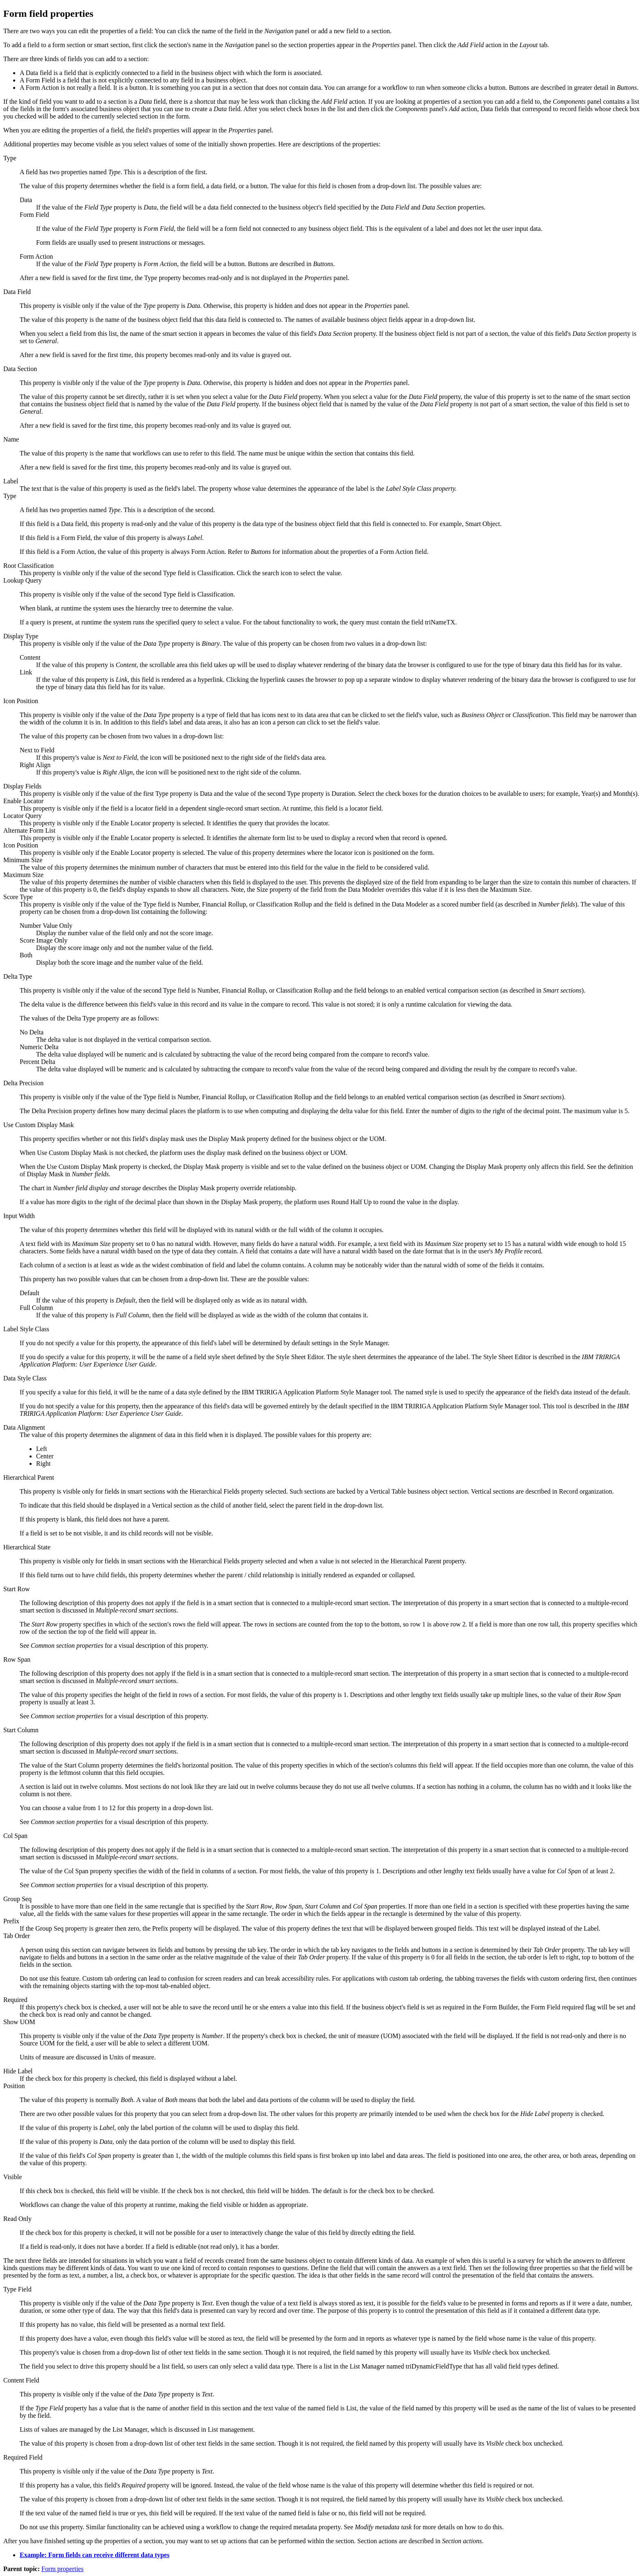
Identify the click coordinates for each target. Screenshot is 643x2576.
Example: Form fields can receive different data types (94, 2554)
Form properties (62, 2568)
